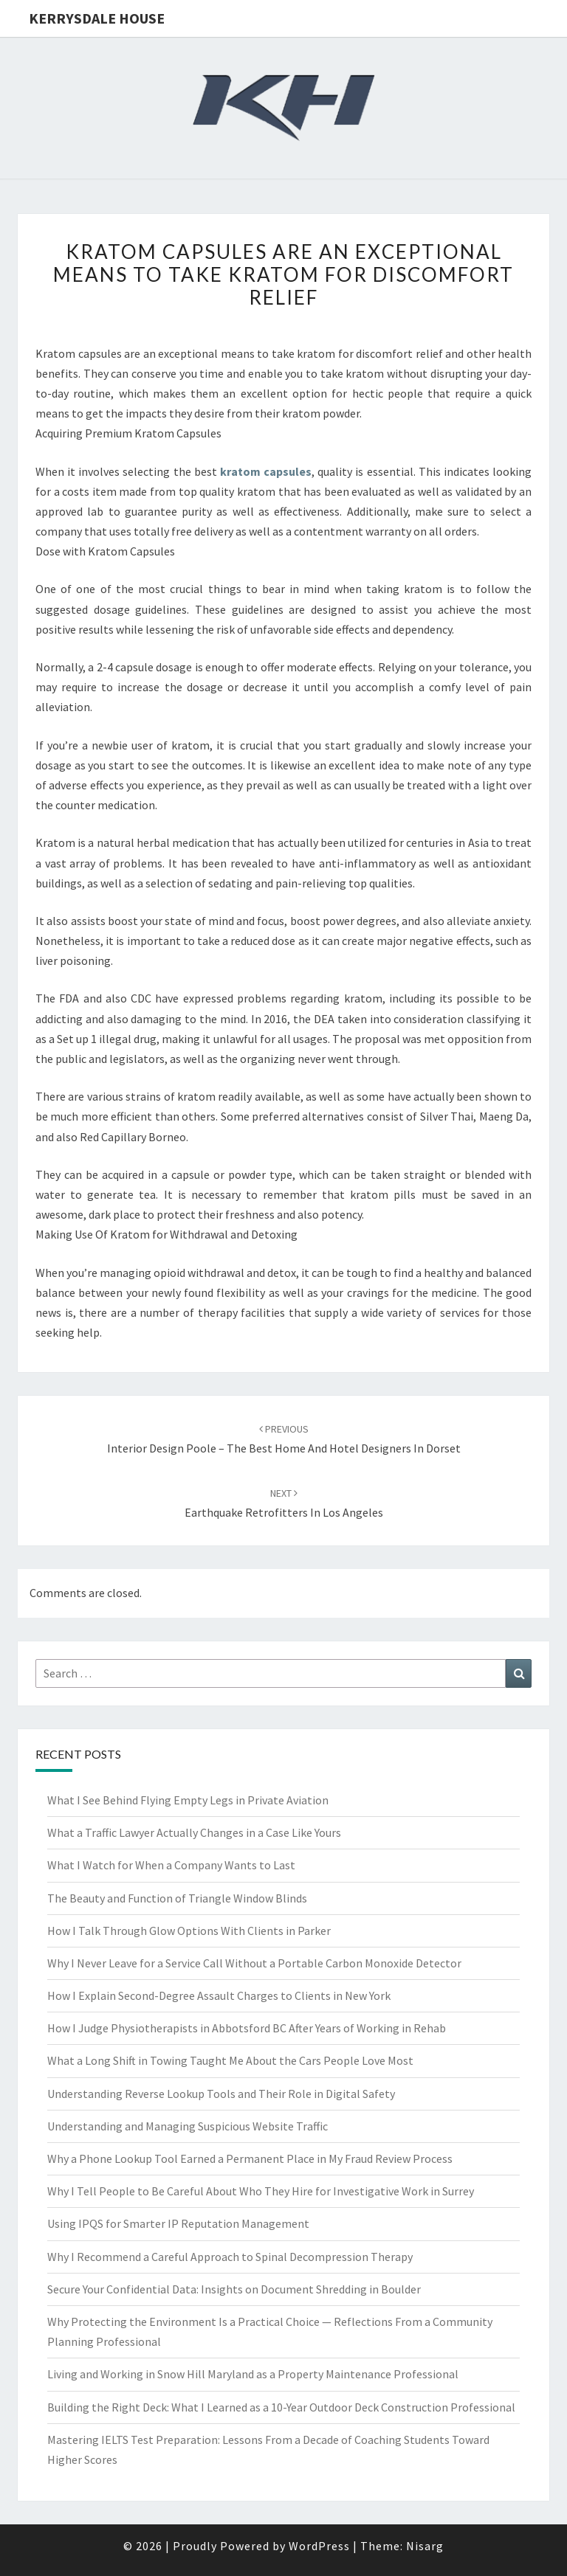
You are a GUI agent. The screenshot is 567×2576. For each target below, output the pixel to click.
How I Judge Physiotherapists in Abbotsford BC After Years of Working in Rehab (246, 2028)
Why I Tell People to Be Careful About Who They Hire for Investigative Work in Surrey (260, 2191)
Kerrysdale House (97, 18)
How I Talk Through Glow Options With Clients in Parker (189, 1930)
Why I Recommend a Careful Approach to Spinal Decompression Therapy (230, 2256)
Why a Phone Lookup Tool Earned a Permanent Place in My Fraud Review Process (250, 2158)
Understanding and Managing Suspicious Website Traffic (187, 2126)
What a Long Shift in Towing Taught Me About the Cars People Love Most (230, 2060)
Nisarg (425, 2545)
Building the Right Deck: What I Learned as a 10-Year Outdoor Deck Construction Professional (281, 2407)
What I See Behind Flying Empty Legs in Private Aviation (188, 1800)
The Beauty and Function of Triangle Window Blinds (177, 1898)
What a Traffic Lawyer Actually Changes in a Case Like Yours (194, 1832)
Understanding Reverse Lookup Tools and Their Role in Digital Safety (221, 2093)
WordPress (319, 2545)
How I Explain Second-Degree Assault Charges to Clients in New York (219, 1995)
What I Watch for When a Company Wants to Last (171, 1864)
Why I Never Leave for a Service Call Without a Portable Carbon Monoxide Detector (254, 1963)
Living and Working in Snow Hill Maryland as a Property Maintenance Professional (252, 2373)
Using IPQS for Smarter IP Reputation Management (178, 2223)
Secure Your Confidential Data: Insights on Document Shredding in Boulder (234, 2289)
